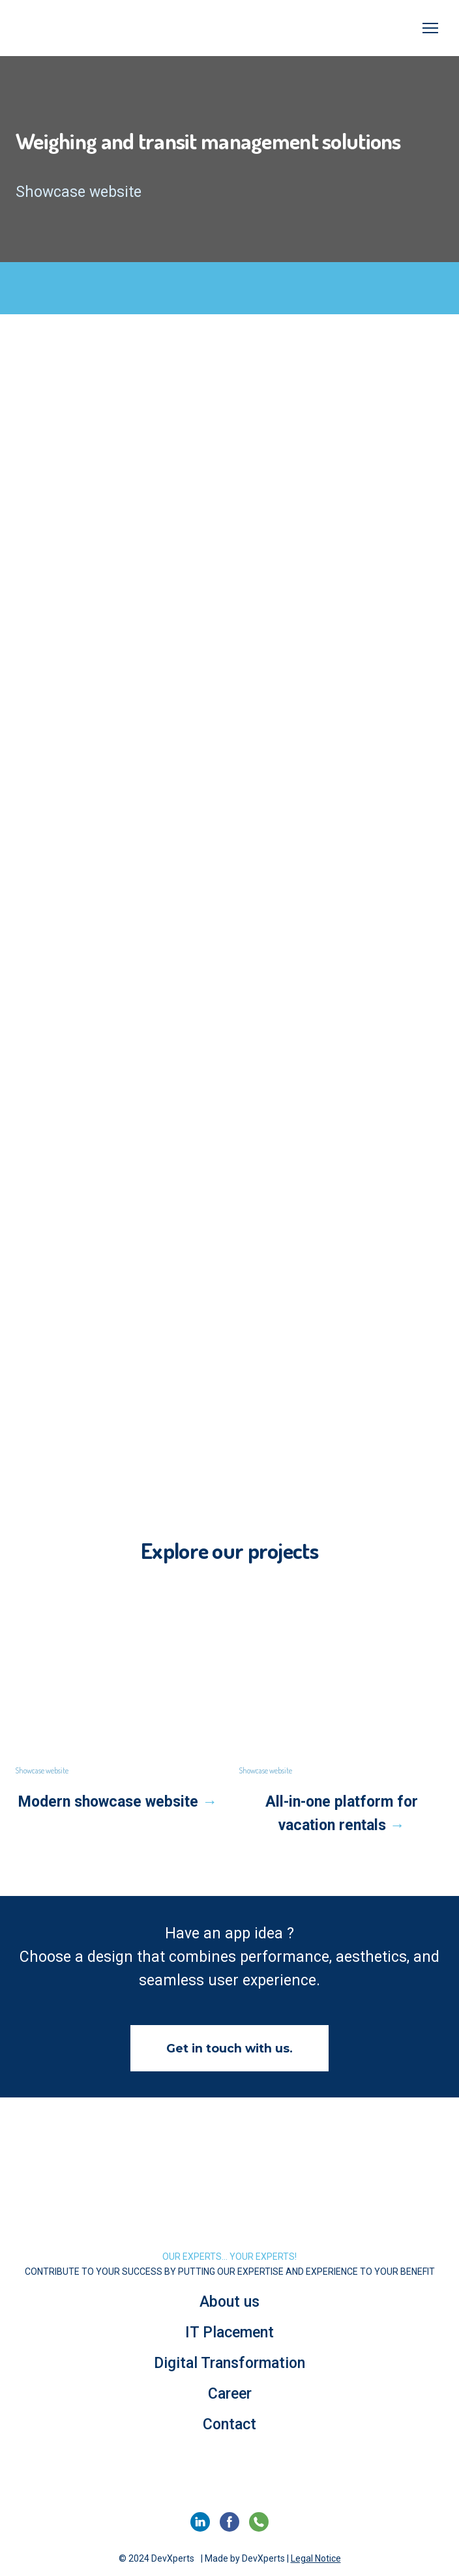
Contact (229, 2424)
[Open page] (118, 1677)
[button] (229, 2048)
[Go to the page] (73, 28)
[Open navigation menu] (430, 28)
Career (230, 2394)
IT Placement (229, 2332)
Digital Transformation (229, 2363)
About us (229, 2302)
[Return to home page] (229, 2203)
